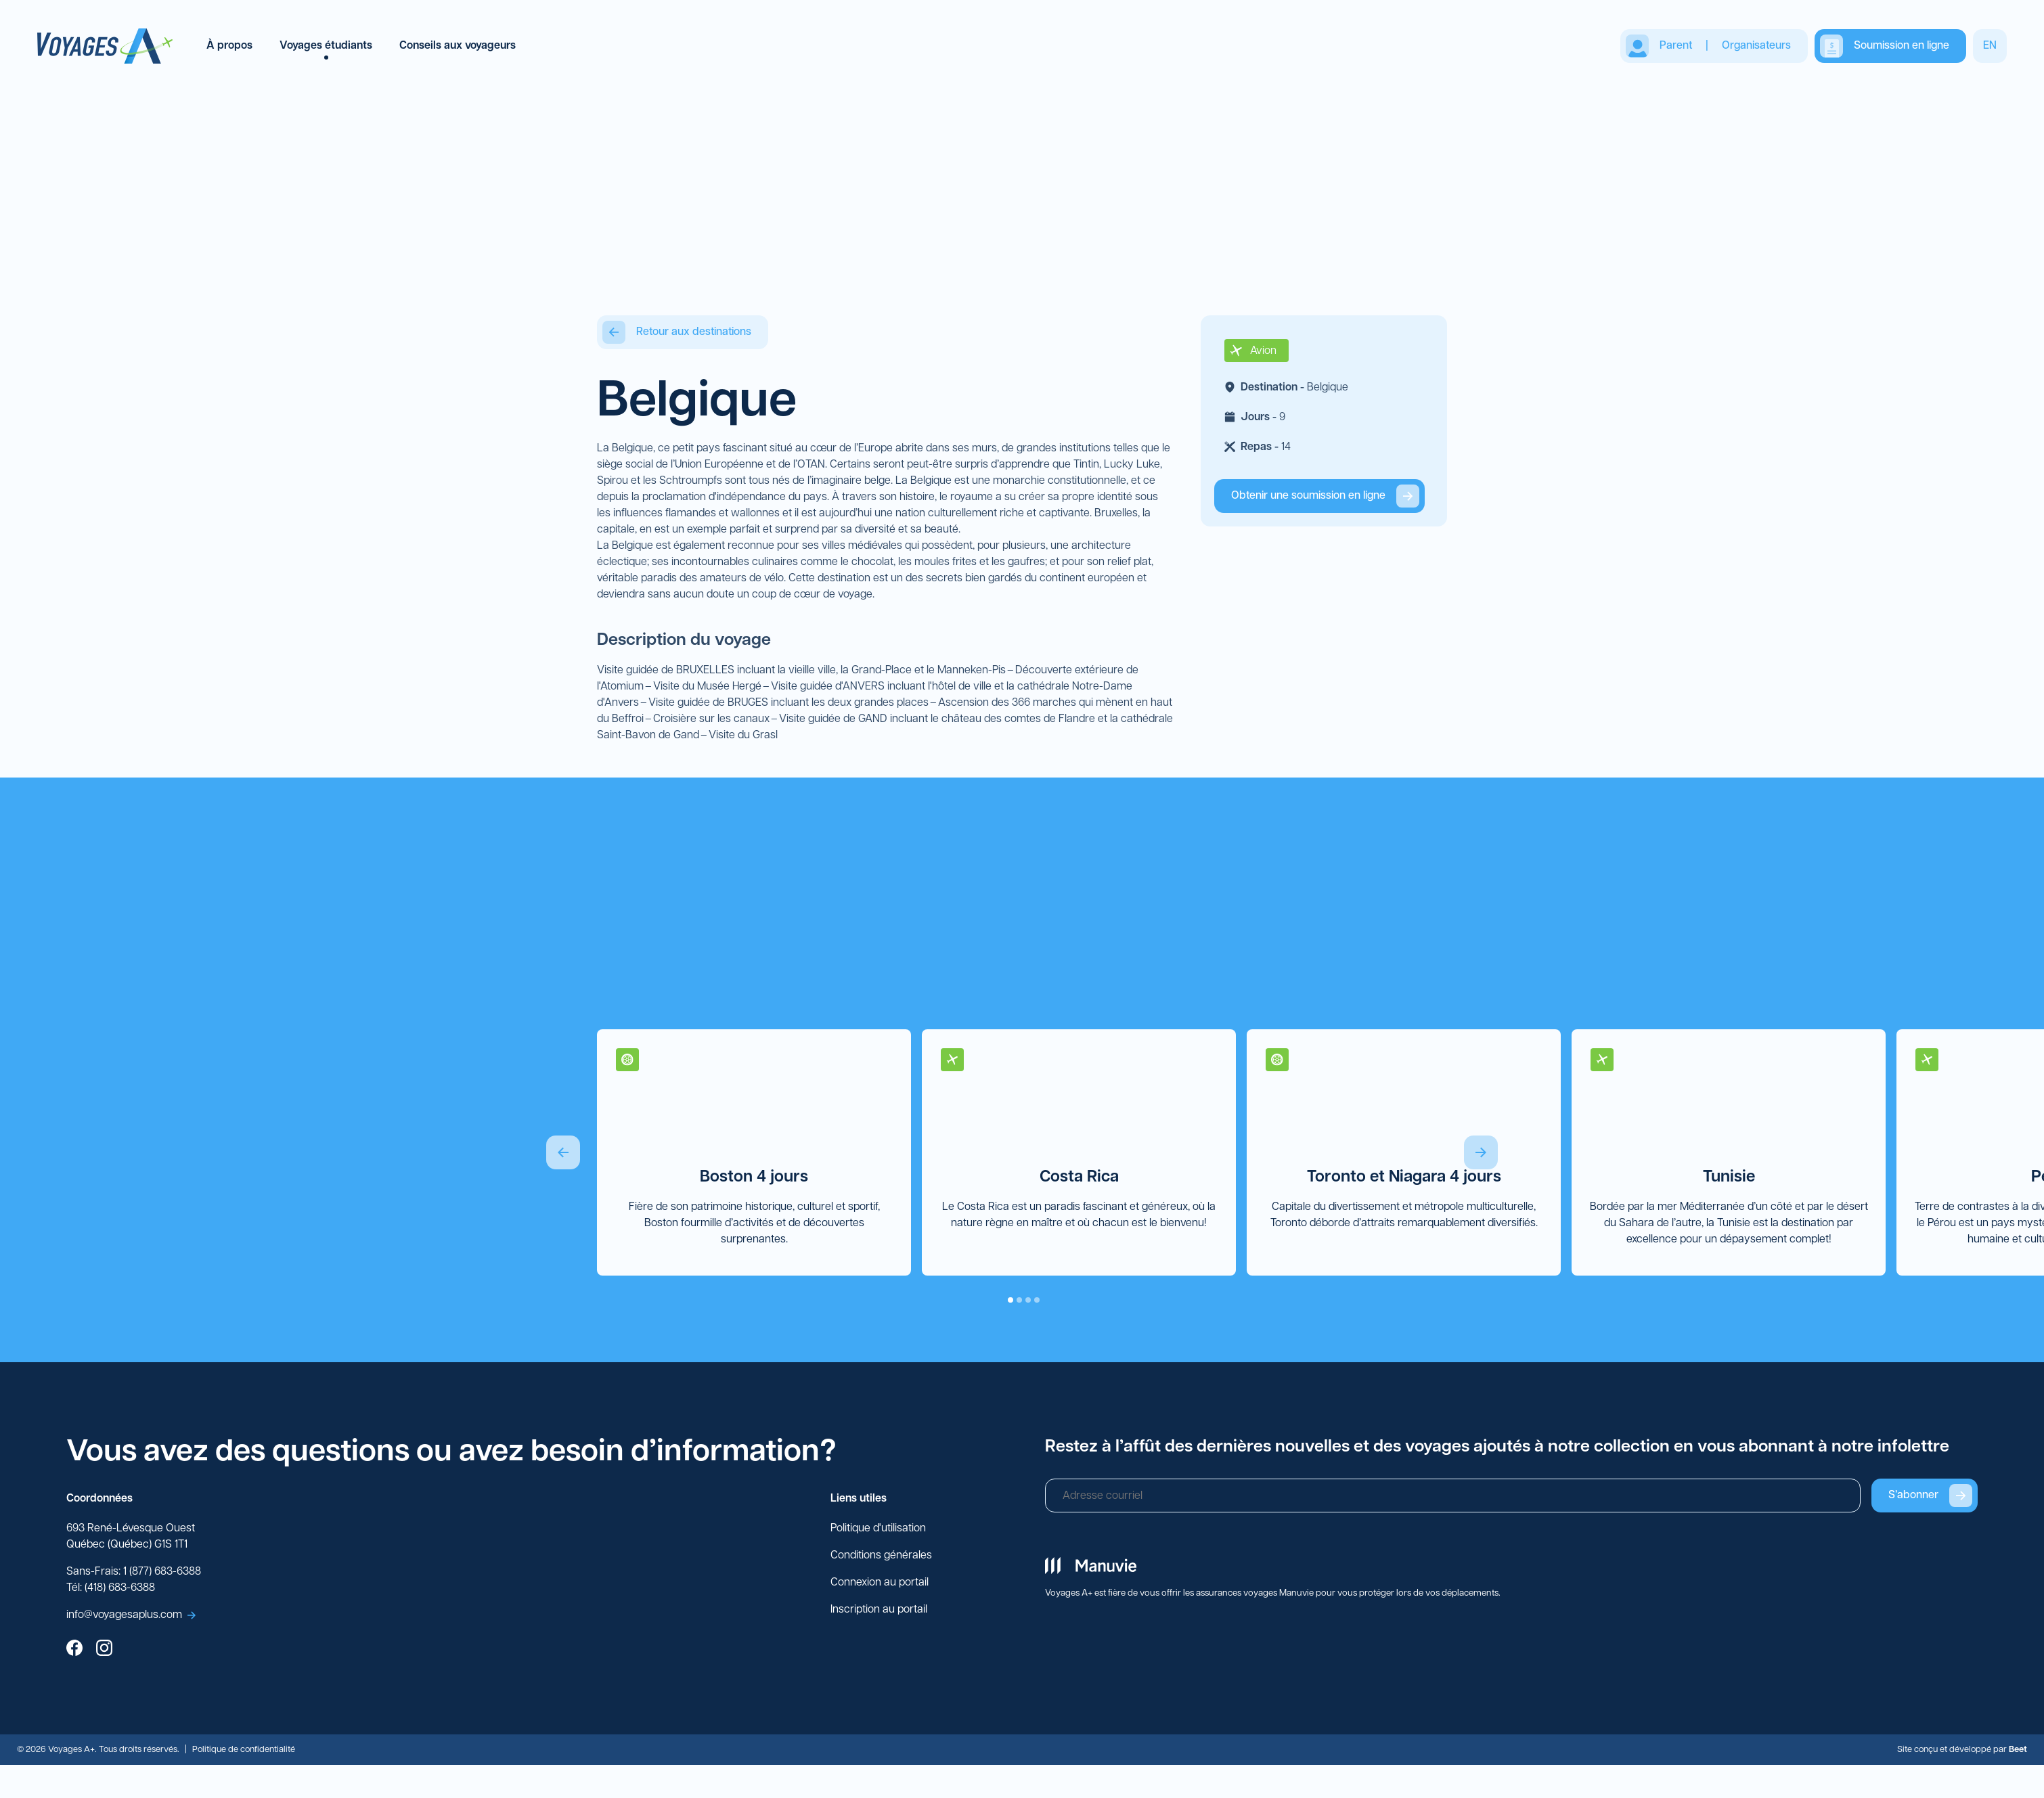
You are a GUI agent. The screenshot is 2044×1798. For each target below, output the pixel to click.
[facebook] (74, 1650)
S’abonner (1930, 1496)
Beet (2018, 1750)
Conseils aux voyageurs (457, 46)
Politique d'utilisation (878, 1529)
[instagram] (104, 1650)
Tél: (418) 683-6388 (110, 1588)
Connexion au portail (879, 1583)
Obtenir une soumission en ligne (1325, 496)
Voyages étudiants (326, 46)
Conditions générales (881, 1556)
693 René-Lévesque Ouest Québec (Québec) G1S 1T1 (130, 1537)
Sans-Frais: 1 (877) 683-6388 (133, 1572)
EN (1990, 46)
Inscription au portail (878, 1610)
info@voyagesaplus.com (131, 1616)
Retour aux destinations (676, 332)
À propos (229, 46)
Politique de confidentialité (243, 1750)
